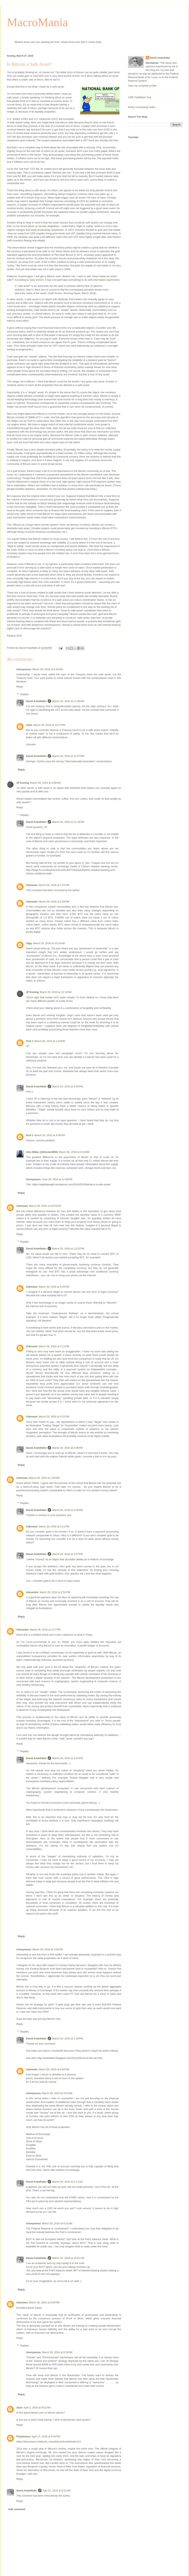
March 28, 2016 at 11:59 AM (68, 701)
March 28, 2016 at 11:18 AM (68, 821)
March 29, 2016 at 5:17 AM (67, 2181)
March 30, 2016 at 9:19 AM (74, 1152)
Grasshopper (25, 276)
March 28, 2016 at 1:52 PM (44, 1477)
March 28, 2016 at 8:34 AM (47, 669)
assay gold (31, 317)
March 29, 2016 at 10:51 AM (68, 2258)
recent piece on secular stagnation (39, 226)
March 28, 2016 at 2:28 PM (54, 901)
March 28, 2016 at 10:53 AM (45, 1205)
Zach (19, 2407)
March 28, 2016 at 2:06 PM (67, 1510)
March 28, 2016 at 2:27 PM (67, 1554)
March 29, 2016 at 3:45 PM (67, 1086)
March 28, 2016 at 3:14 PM (67, 1758)
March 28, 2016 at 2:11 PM (54, 1526)
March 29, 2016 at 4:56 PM (49, 1135)
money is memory (104, 399)
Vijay (29, 943)
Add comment (16, 2509)
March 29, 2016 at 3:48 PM (67, 1447)
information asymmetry (106, 279)
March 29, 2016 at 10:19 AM (49, 943)
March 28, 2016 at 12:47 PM (68, 756)
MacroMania (37, 22)
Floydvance (23, 2436)
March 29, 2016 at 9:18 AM (57, 2352)
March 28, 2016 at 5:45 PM (54, 1286)
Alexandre (32, 1592)
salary (80, 313)
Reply (19, 686)
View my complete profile (142, 85)
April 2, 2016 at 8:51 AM (36, 2407)
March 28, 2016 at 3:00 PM (47, 1949)
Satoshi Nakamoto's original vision (26, 481)
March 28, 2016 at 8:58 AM (45, 782)
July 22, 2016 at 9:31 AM (56, 2490)
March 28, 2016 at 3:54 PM (44, 2302)
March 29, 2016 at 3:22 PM (54, 1416)
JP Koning (22, 782)
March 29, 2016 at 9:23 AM (57, 2223)
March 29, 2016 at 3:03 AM (57, 2093)
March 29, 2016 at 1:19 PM (49, 1041)
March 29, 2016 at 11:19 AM (56, 992)
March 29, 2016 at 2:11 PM (54, 1346)
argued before (19, 538)
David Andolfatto (36, 701)
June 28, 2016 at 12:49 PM (57, 1179)
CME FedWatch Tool (139, 97)
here (116, 72)
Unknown (32, 885)
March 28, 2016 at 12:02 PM (68, 1248)
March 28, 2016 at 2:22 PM (54, 885)
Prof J (29, 1041)
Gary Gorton (37, 279)
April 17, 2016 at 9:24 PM (46, 2436)
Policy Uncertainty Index (141, 107)
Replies (24, 694)
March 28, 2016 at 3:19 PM (67, 2038)
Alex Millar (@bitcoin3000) (42, 1152)
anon (29, 724)
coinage (68, 317)
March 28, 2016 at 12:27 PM (49, 724)
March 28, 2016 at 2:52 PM (55, 1592)
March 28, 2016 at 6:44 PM (54, 2069)
